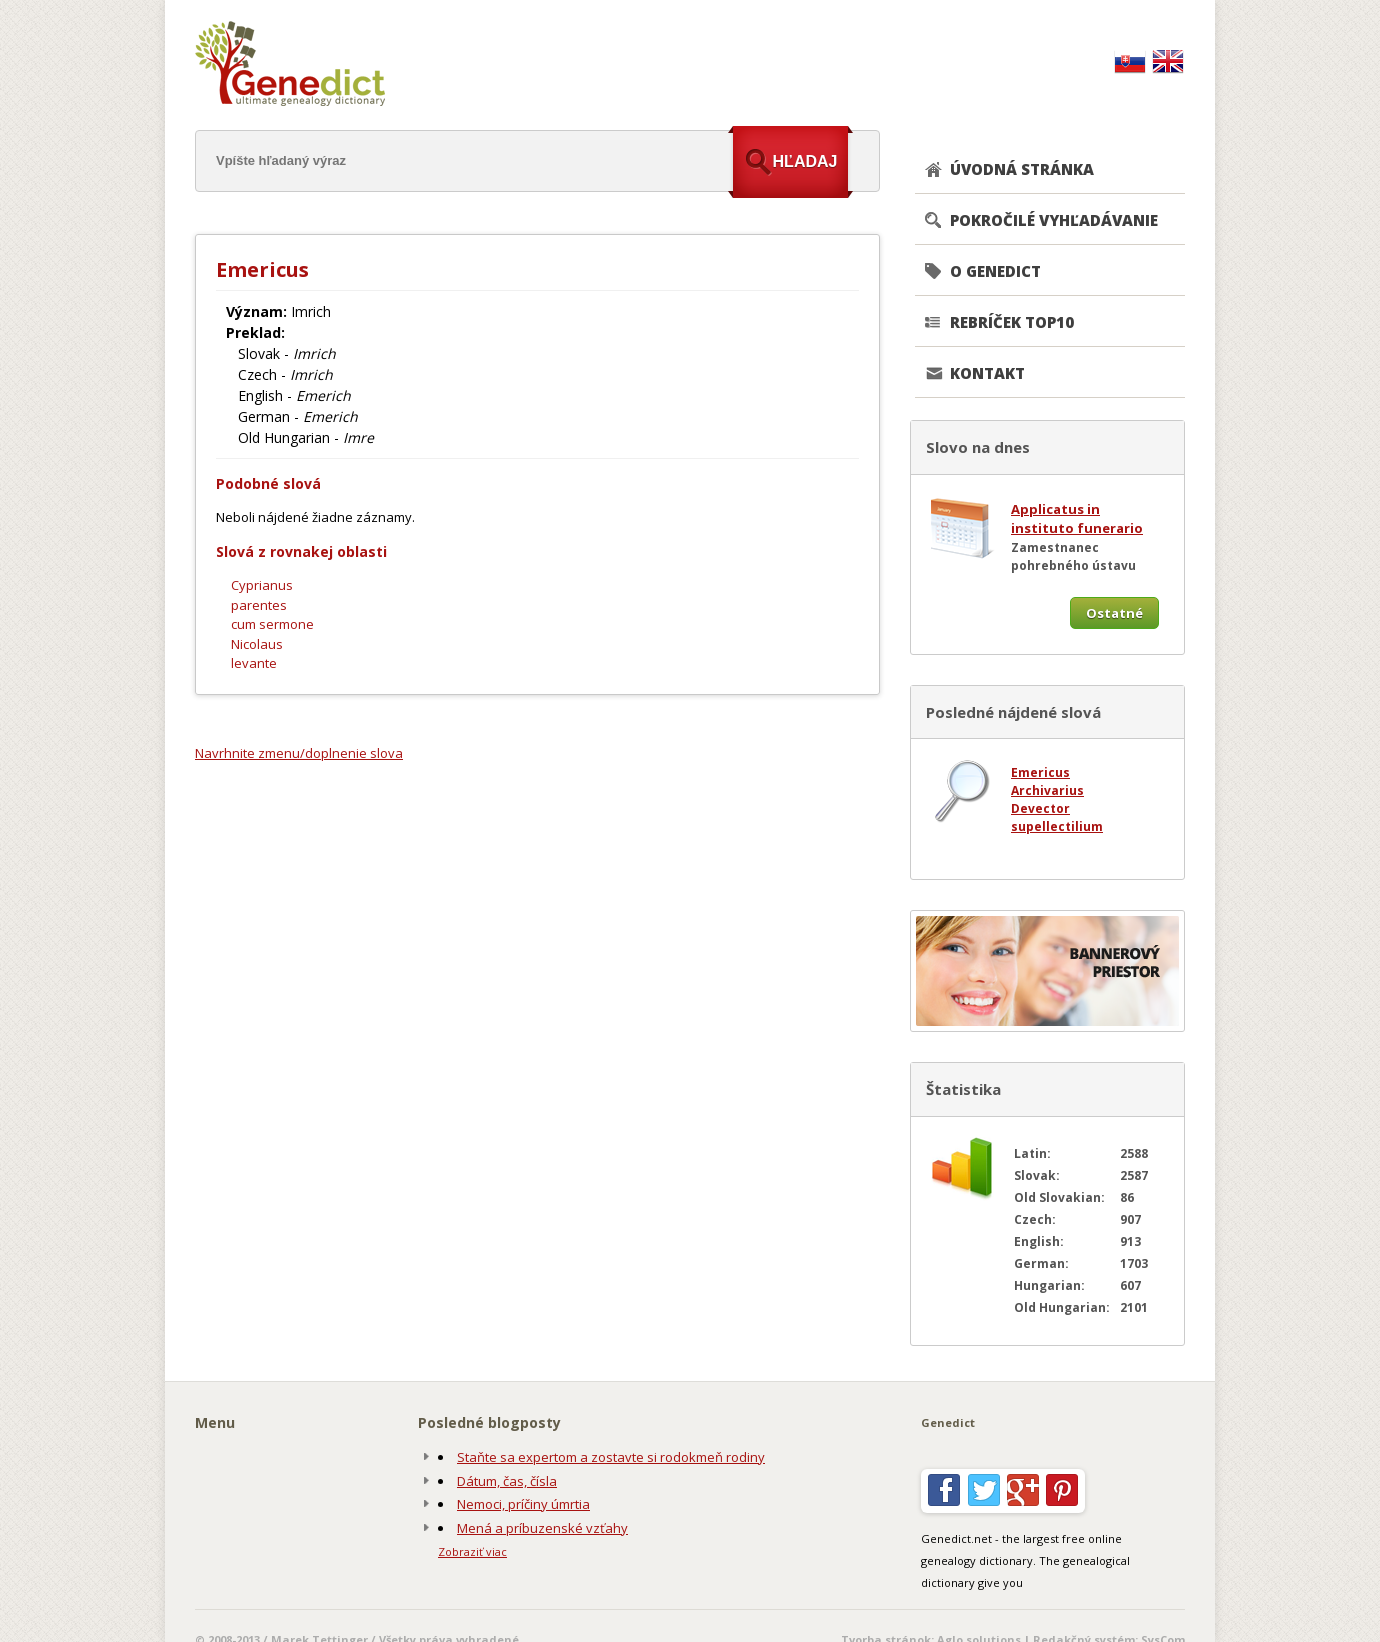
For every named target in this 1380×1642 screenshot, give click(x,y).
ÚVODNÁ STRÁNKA (1022, 169)
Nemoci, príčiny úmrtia (523, 1504)
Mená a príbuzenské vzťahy (542, 1528)
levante (254, 663)
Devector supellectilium (1057, 817)
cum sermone (272, 624)
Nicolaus (257, 644)
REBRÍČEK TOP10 (1012, 322)
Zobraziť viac (472, 1551)
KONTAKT (987, 373)
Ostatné (1114, 613)
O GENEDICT (995, 271)
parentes (259, 605)
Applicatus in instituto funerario (1077, 519)
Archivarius (1047, 790)
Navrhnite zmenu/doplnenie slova (299, 753)
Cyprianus (262, 585)
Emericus (1040, 772)
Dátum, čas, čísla (507, 1481)
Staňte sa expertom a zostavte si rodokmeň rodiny (611, 1457)
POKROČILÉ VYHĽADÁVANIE (1054, 220)
